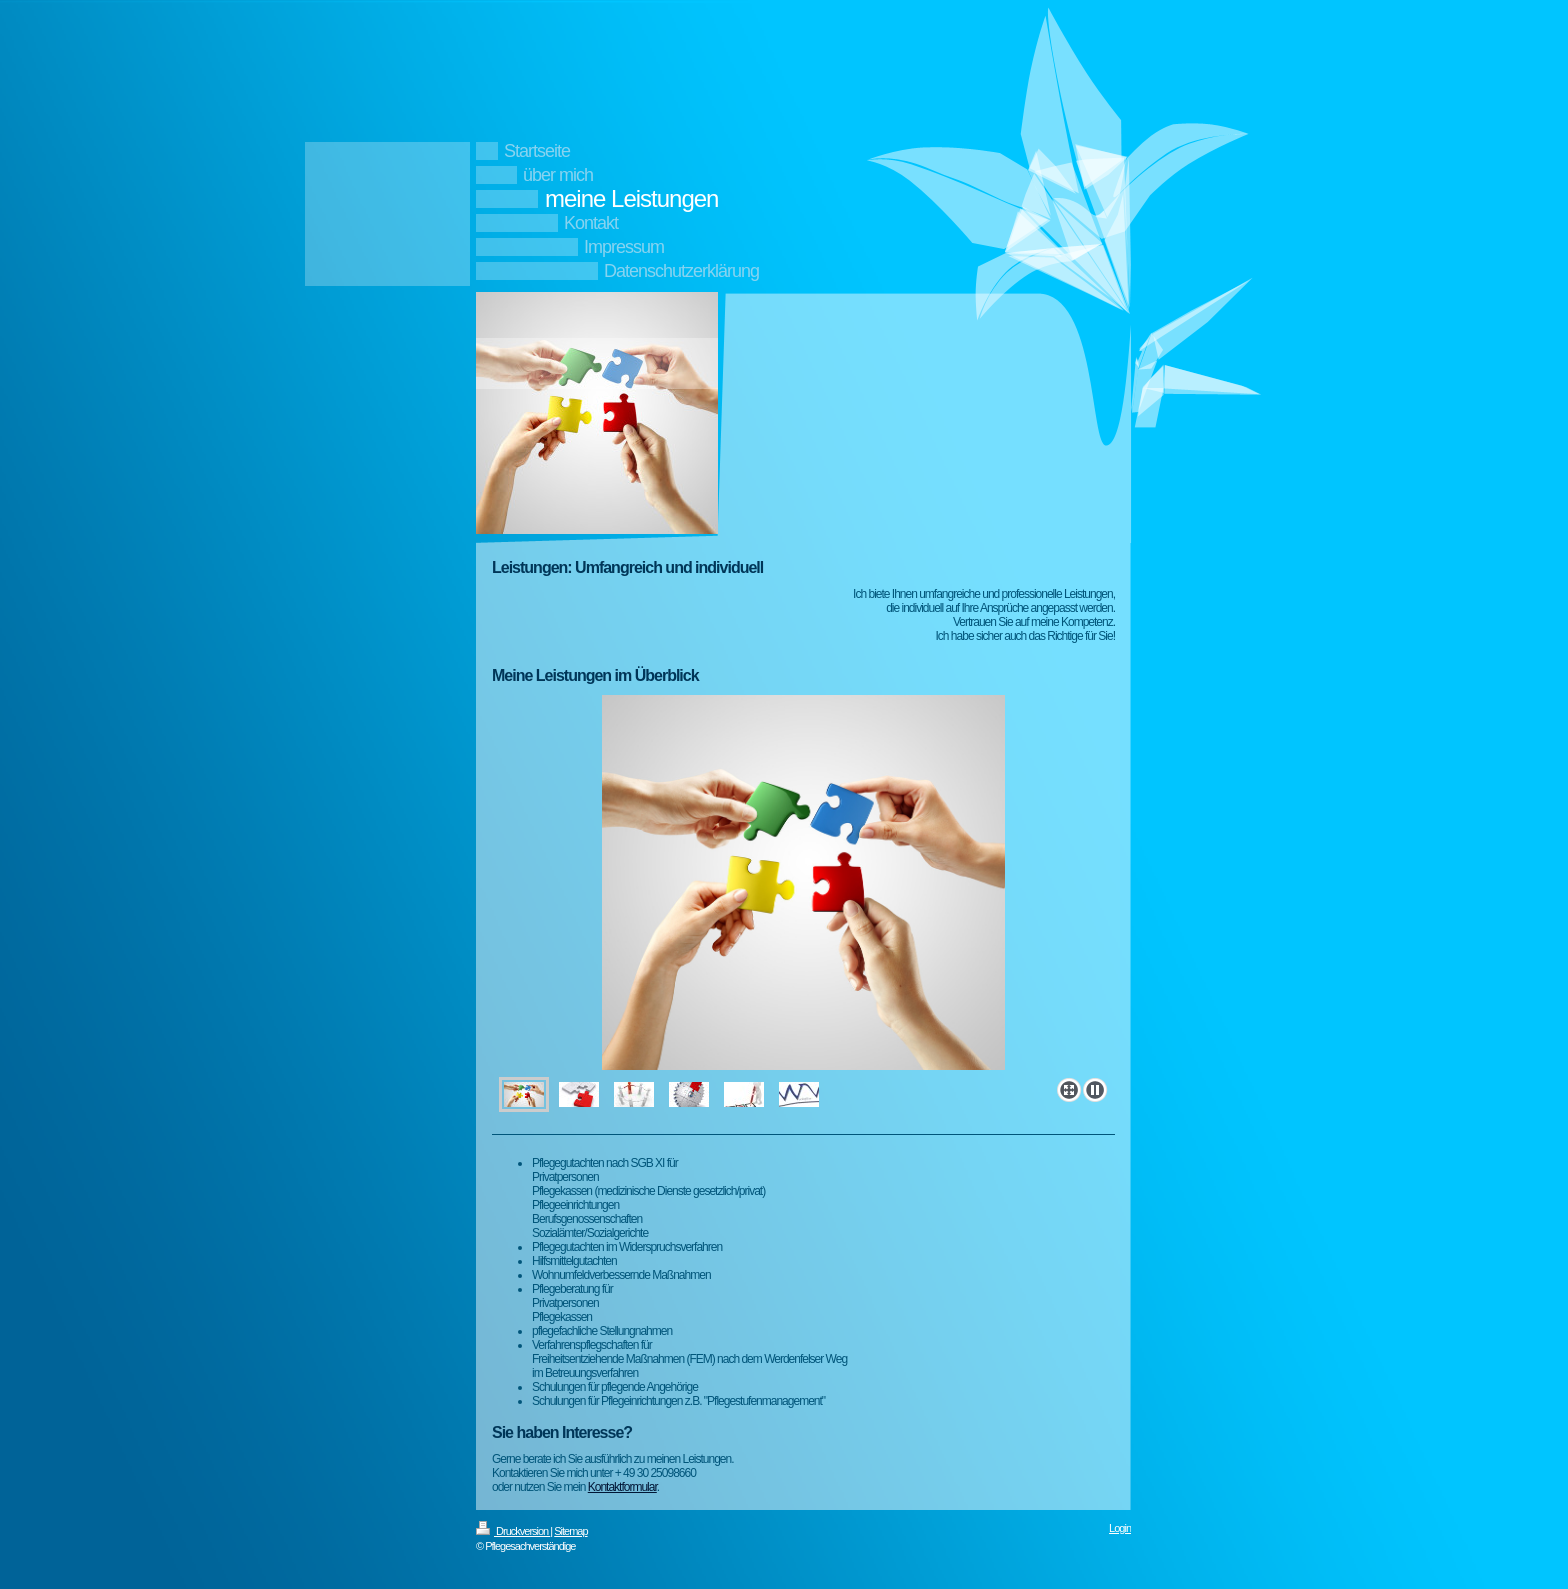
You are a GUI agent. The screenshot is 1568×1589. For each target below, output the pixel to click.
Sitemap (570, 1531)
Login (1120, 1528)
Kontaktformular (622, 1487)
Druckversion (513, 1531)
